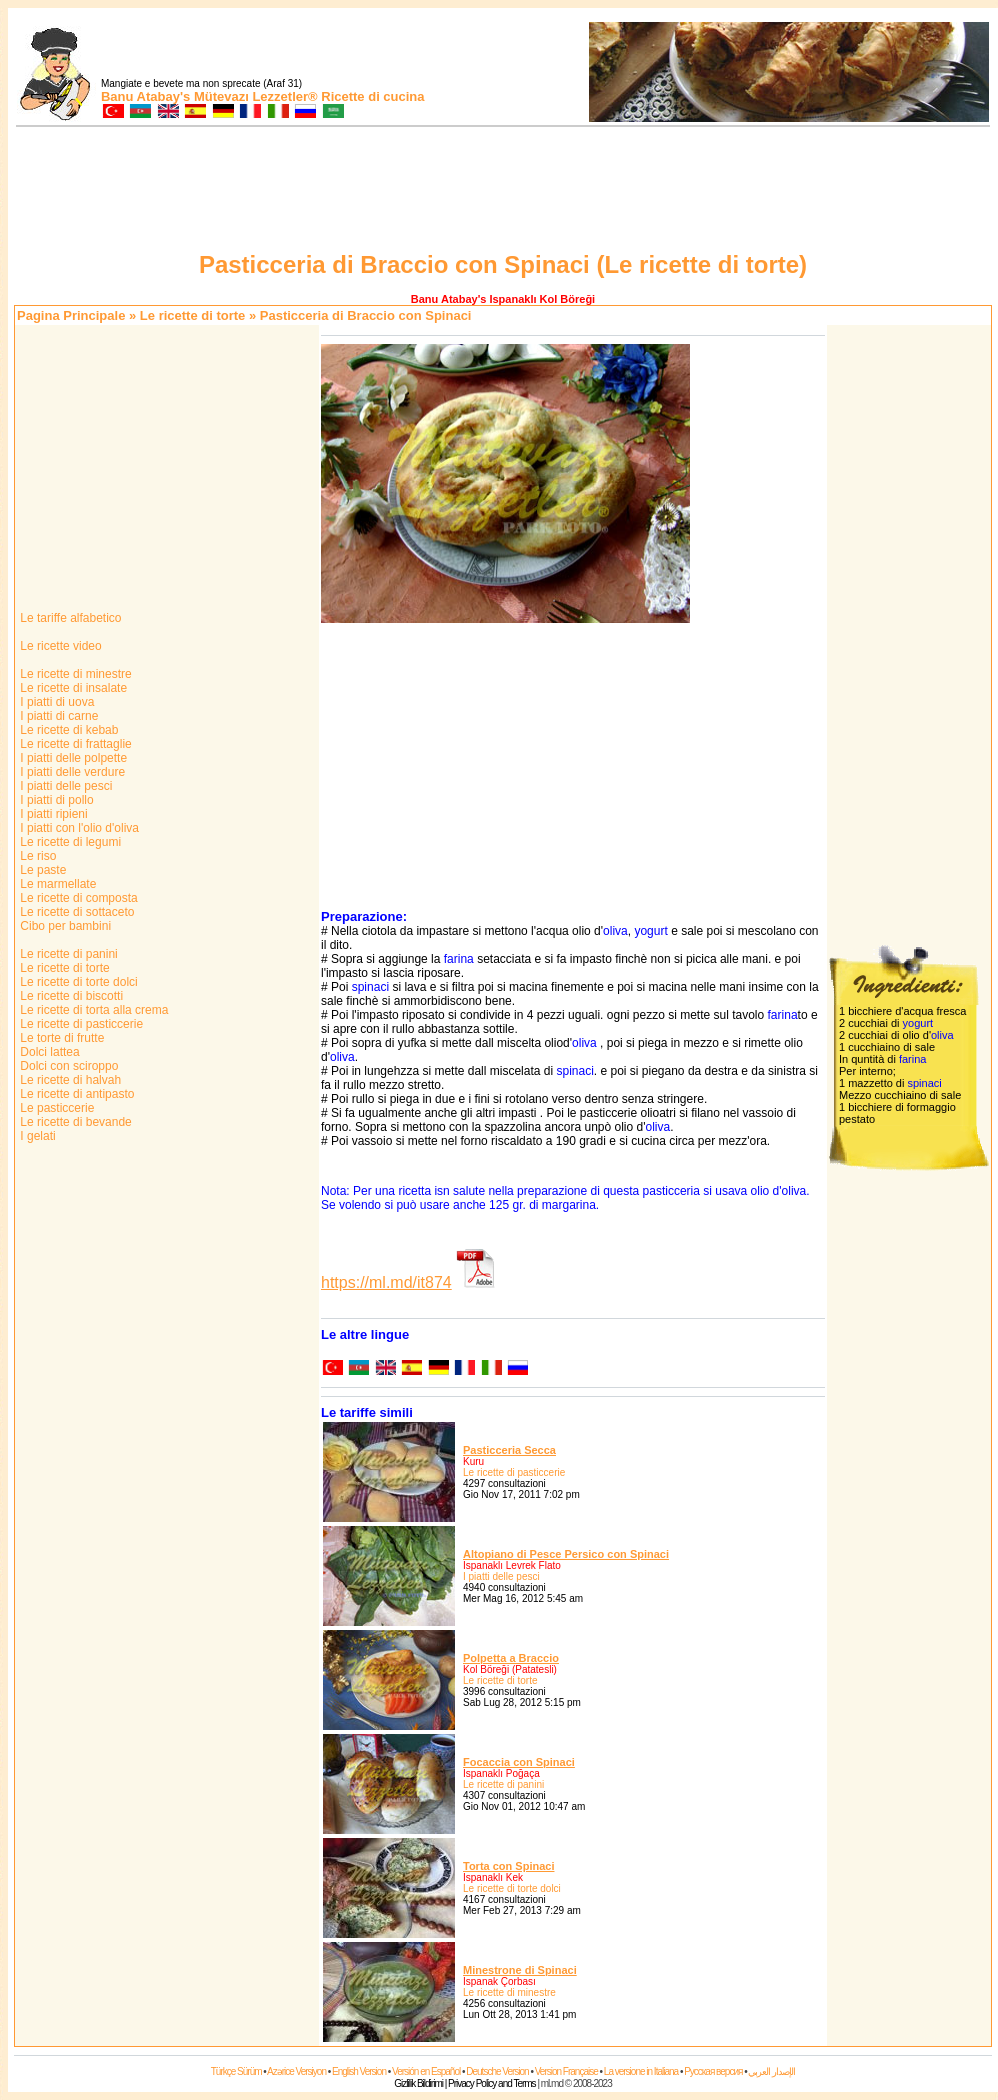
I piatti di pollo (55, 800)
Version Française (566, 2071)
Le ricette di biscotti (70, 996)
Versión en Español (426, 2071)
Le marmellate (56, 884)
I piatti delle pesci (64, 786)
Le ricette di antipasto (75, 1094)
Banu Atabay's (145, 96)
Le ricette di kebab (67, 730)
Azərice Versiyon (296, 2071)
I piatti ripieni (52, 814)
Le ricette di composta (77, 898)
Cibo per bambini (64, 926)
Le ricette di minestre (74, 674)
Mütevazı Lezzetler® (256, 96)
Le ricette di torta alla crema (92, 1010)
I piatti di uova (55, 702)
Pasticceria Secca (509, 1450)
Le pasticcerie (55, 1108)
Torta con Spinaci (508, 1866)
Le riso (36, 856)
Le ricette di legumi (69, 842)
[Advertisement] (503, 192)
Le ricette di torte (192, 315)
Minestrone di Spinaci (520, 1970)
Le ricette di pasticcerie (80, 1024)
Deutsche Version (497, 2071)
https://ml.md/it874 (386, 1282)
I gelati (36, 1136)
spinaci (370, 987)
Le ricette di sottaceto (75, 912)
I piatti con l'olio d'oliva (78, 828)
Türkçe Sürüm (236, 2071)
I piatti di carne (57, 716)
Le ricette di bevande (74, 1122)
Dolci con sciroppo (67, 1066)
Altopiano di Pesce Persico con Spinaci (566, 1554)
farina (459, 959)
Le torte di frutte (60, 1038)
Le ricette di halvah (69, 1080)
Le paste (41, 870)
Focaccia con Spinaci (519, 1762)
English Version (359, 2071)
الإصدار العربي (771, 2071)
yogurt (650, 931)
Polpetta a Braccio (511, 1658)
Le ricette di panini (67, 954)
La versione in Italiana (641, 2071)
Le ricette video (59, 646)
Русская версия (713, 2071)
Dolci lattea (48, 1052)
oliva (615, 931)
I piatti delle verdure (71, 772)
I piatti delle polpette (72, 758)
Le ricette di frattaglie (74, 744)
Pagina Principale (71, 315)
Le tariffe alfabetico (69, 618)
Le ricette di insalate (72, 688)
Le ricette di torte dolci (77, 982)
